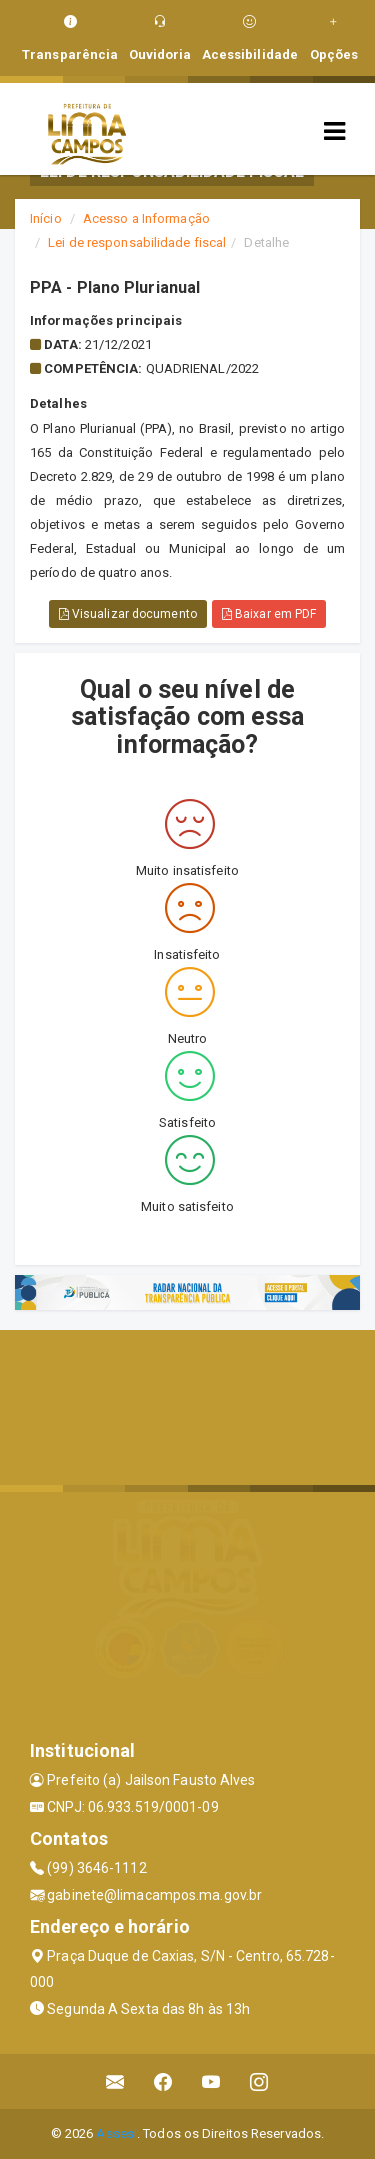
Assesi (116, 2133)
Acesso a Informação (146, 218)
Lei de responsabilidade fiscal (137, 242)
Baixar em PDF (269, 614)
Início (46, 218)
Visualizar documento (128, 614)
